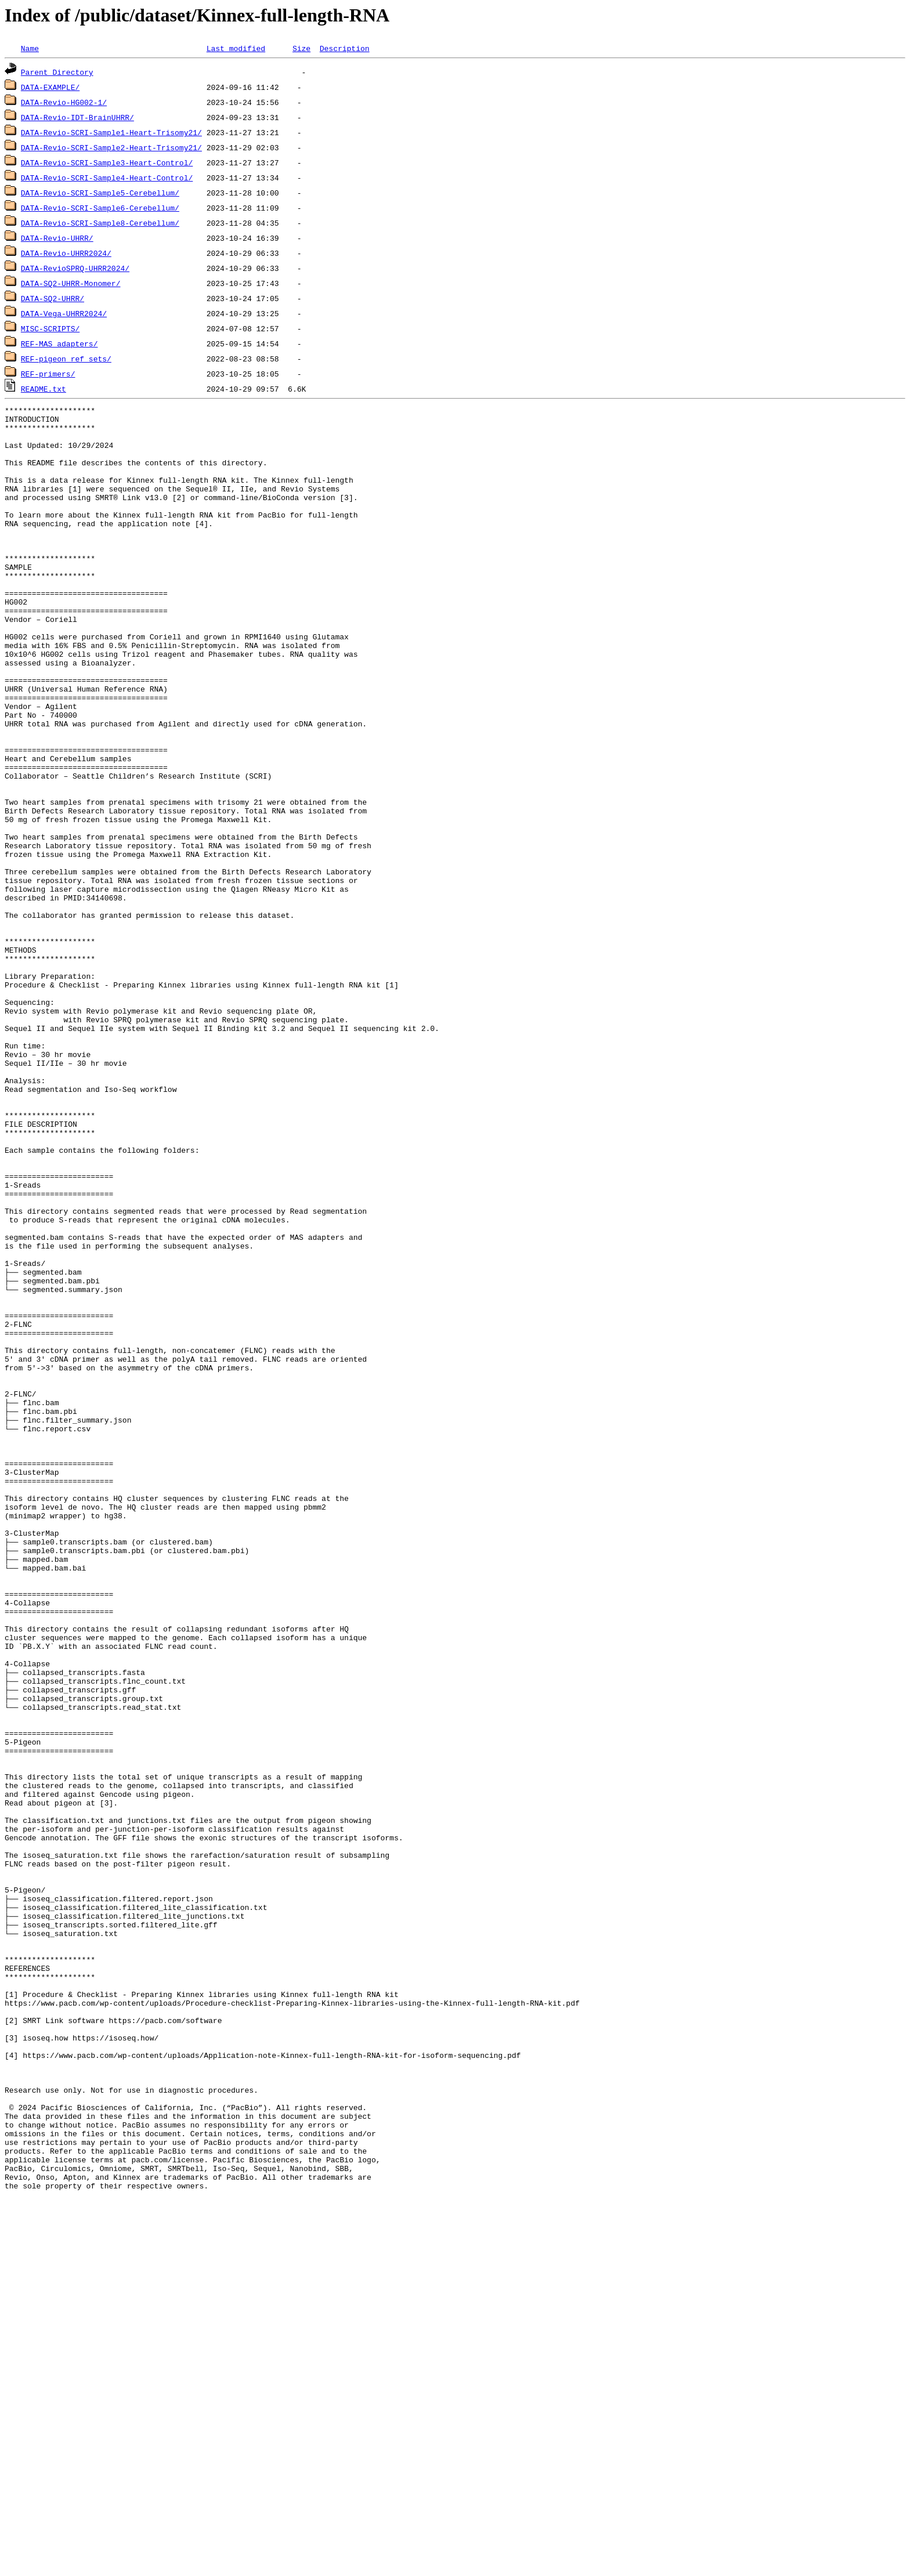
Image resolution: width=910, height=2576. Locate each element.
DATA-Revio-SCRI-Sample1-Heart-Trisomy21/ (111, 132)
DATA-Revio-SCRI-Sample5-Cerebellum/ (100, 192)
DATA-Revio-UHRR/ (57, 238)
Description (345, 48)
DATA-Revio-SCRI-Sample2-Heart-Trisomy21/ (111, 147)
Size (301, 48)
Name (30, 48)
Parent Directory (57, 72)
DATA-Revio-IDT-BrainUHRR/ (77, 117)
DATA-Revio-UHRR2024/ (66, 253)
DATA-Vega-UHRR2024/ (64, 313)
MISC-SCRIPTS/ (50, 328)
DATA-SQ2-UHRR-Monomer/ (71, 283)
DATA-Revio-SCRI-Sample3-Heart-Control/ (107, 162)
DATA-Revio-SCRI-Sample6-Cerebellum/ (100, 207)
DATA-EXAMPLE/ (50, 87)
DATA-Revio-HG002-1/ (64, 102)
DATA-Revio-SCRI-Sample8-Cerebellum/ (100, 223)
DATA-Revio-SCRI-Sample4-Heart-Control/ (107, 177)
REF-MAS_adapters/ (59, 343)
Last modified (236, 48)
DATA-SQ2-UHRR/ (52, 298)
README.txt (43, 388)
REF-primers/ (48, 373)
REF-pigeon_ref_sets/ (66, 358)
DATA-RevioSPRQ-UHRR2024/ (75, 268)
